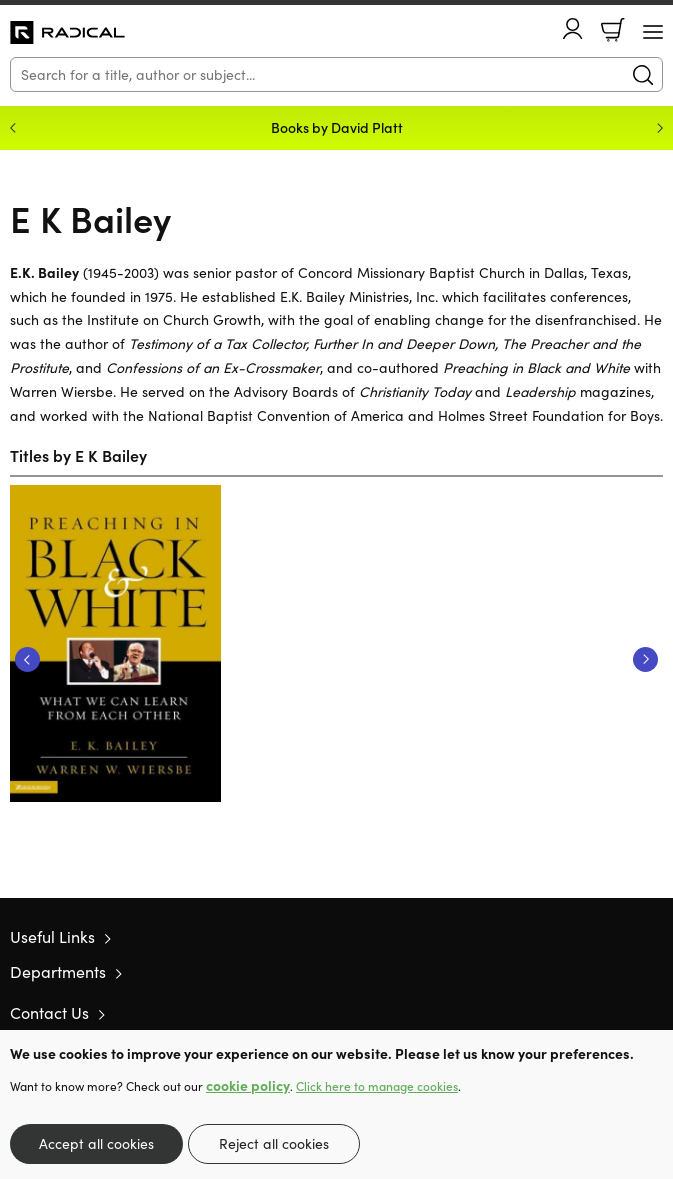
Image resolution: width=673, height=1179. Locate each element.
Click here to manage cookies (377, 1086)
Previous (27, 659)
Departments (58, 971)
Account (573, 28)
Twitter (581, 1012)
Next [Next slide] (660, 128)
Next (645, 659)
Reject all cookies (274, 1143)
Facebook (618, 1012)
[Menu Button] (653, 32)
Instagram (653, 1012)
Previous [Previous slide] (13, 128)
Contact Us (49, 1012)
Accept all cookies (96, 1143)
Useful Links (52, 936)
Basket (613, 30)
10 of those (67, 33)
